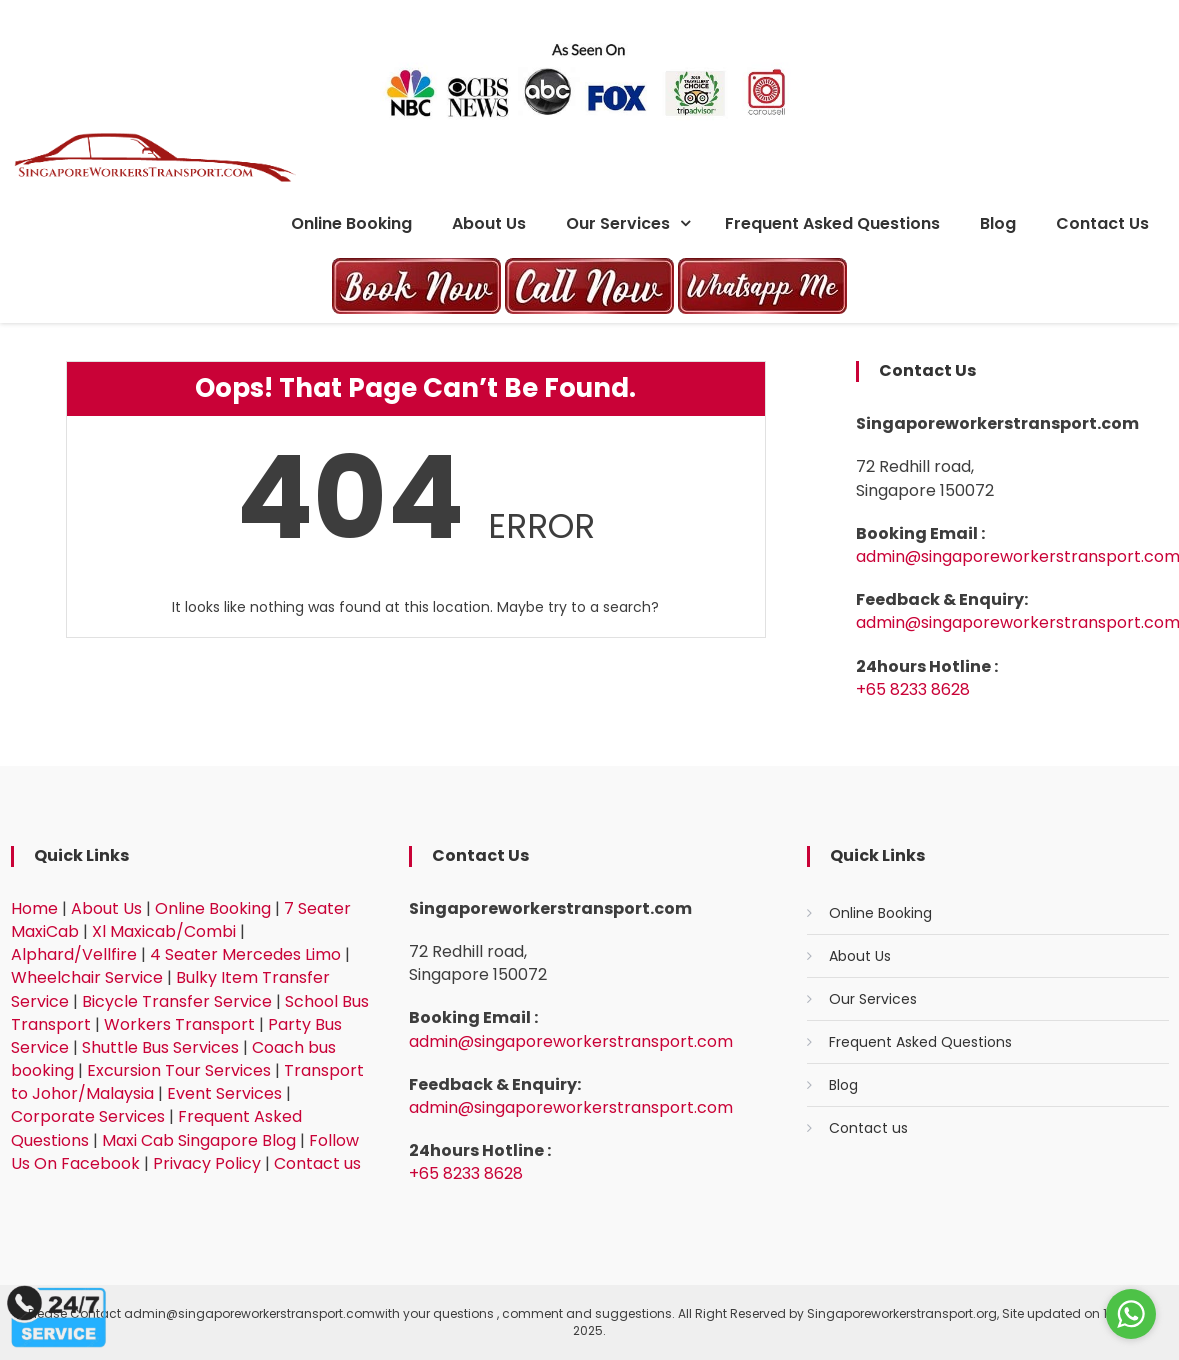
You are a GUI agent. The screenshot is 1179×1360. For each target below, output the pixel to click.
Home (34, 908)
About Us (489, 223)
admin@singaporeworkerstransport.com (571, 1041)
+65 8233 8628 (913, 689)
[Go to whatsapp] (1131, 1314)
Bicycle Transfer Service (177, 1001)
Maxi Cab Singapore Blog (199, 1140)
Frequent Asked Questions (832, 223)
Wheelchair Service (87, 977)
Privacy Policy (207, 1163)
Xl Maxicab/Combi (164, 931)
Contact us (1102, 223)
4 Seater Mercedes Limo (245, 954)
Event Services (224, 1093)
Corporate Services (88, 1116)
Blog (998, 223)
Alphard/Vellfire (74, 954)
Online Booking (351, 223)
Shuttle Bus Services (160, 1047)
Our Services (618, 223)
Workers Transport (179, 1024)
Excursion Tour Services (179, 1070)
